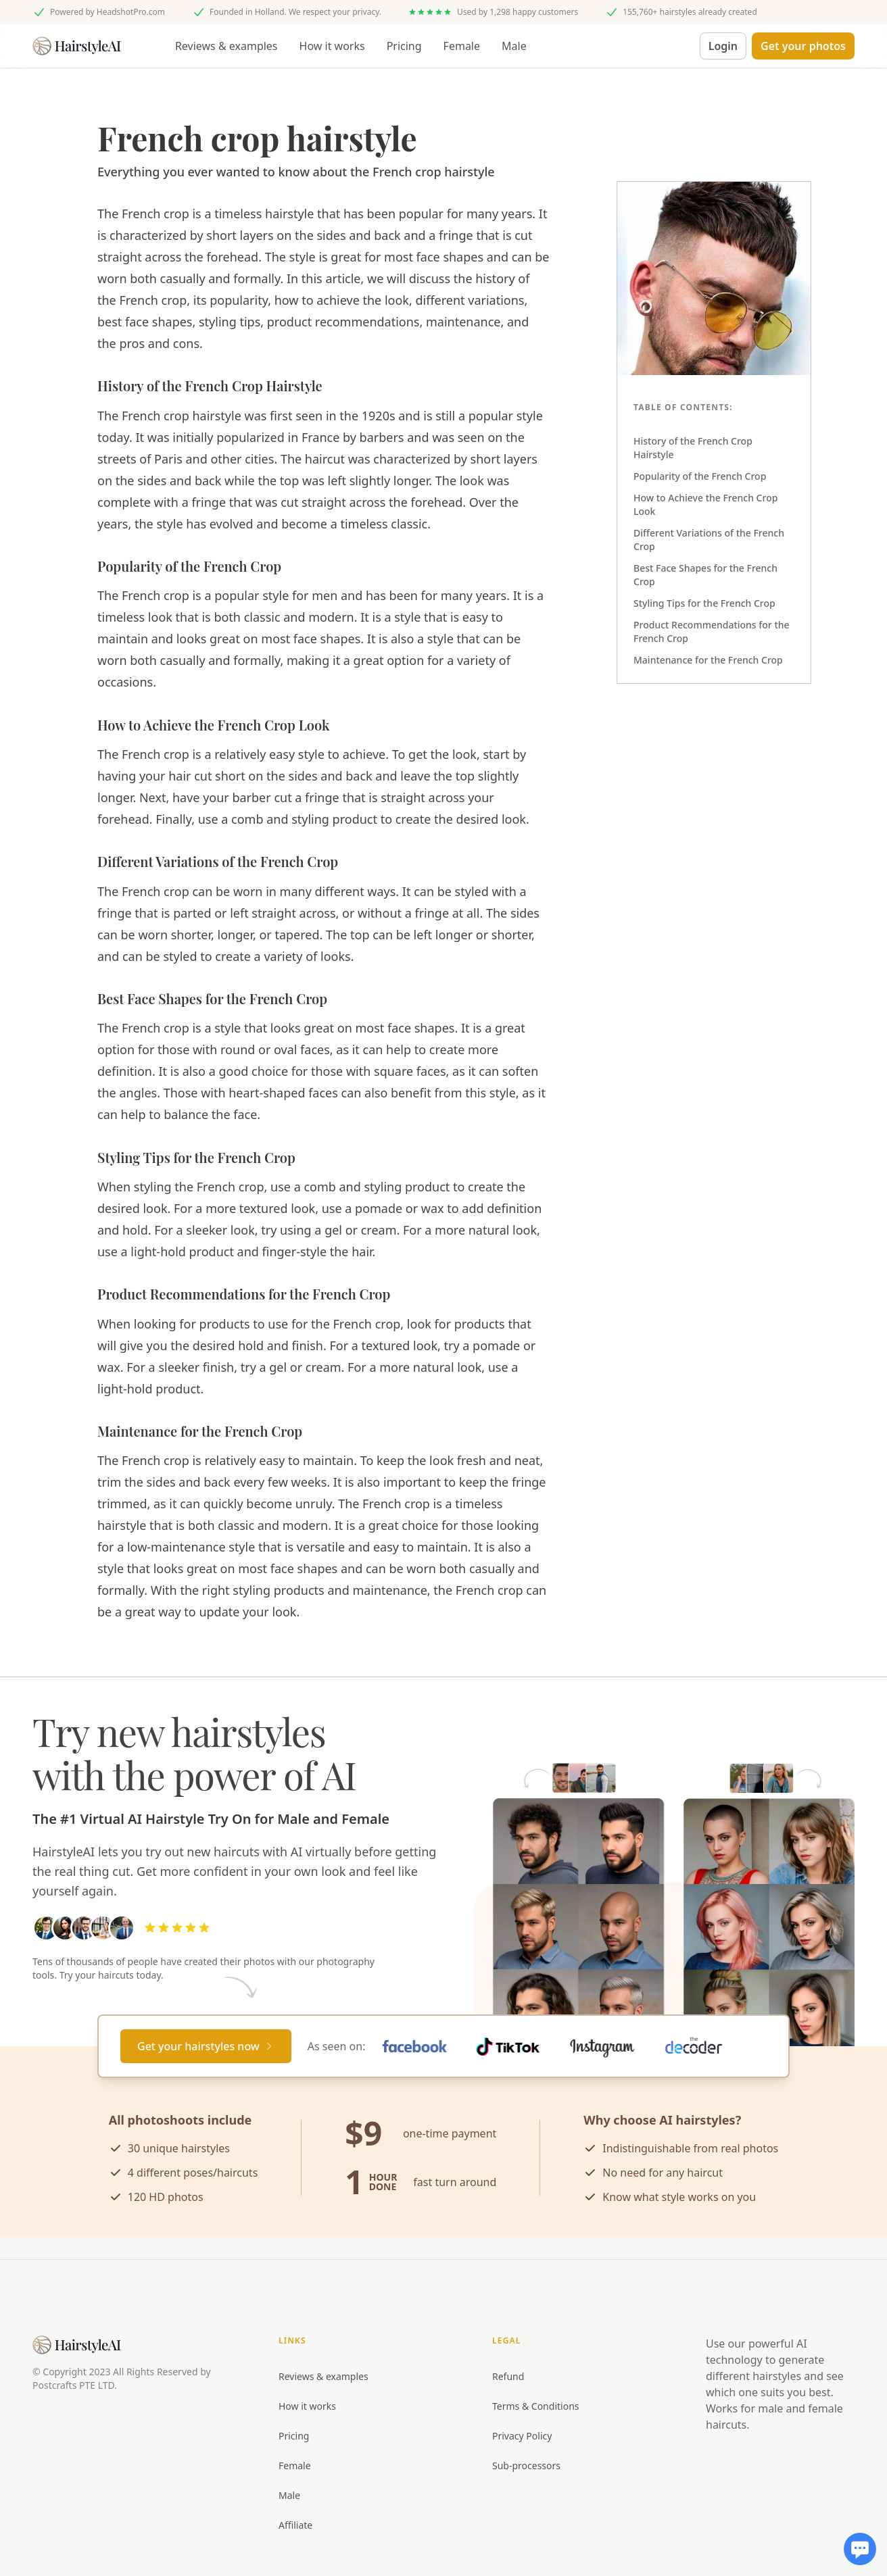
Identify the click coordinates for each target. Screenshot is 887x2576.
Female (462, 46)
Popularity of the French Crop (699, 476)
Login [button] (723, 46)
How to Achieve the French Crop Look (705, 504)
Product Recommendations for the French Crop (711, 631)
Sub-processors (526, 2465)
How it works (332, 46)
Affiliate (295, 2525)
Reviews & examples (226, 46)
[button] (803, 45)
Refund (508, 2376)
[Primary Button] (205, 2046)
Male (514, 46)
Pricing (404, 46)
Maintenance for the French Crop (708, 659)
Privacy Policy (522, 2435)
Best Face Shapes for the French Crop (705, 575)
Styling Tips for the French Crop (704, 603)
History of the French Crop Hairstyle (692, 448)
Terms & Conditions (535, 2406)
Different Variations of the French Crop (708, 539)
